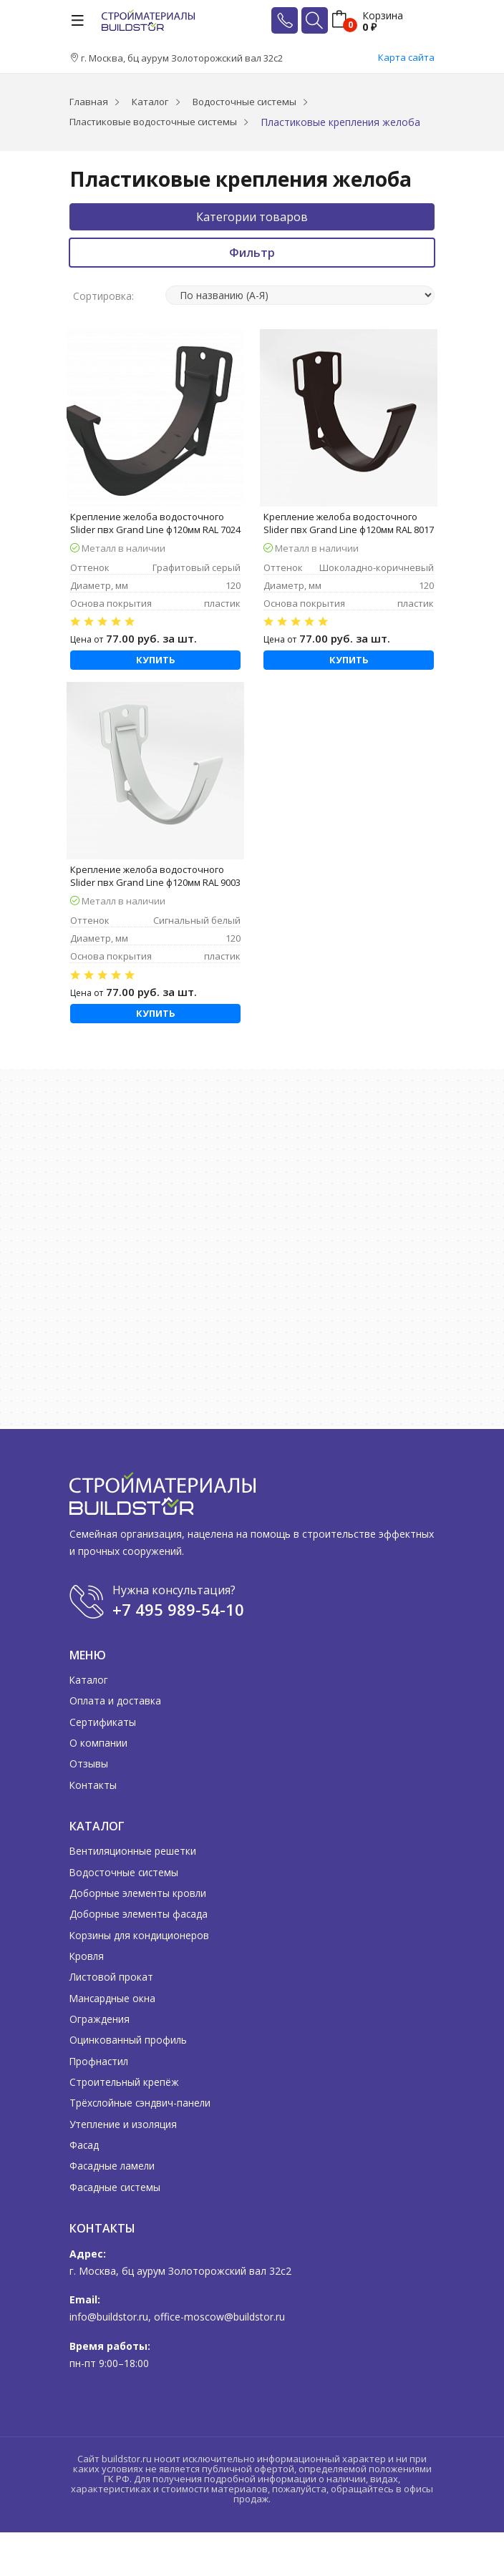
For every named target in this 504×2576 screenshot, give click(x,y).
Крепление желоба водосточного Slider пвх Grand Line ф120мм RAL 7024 (155, 523)
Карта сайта (406, 57)
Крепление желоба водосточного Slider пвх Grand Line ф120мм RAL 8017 (348, 523)
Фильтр (252, 252)
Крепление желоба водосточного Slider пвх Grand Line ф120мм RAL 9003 (155, 876)
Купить (155, 659)
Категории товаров (252, 217)
